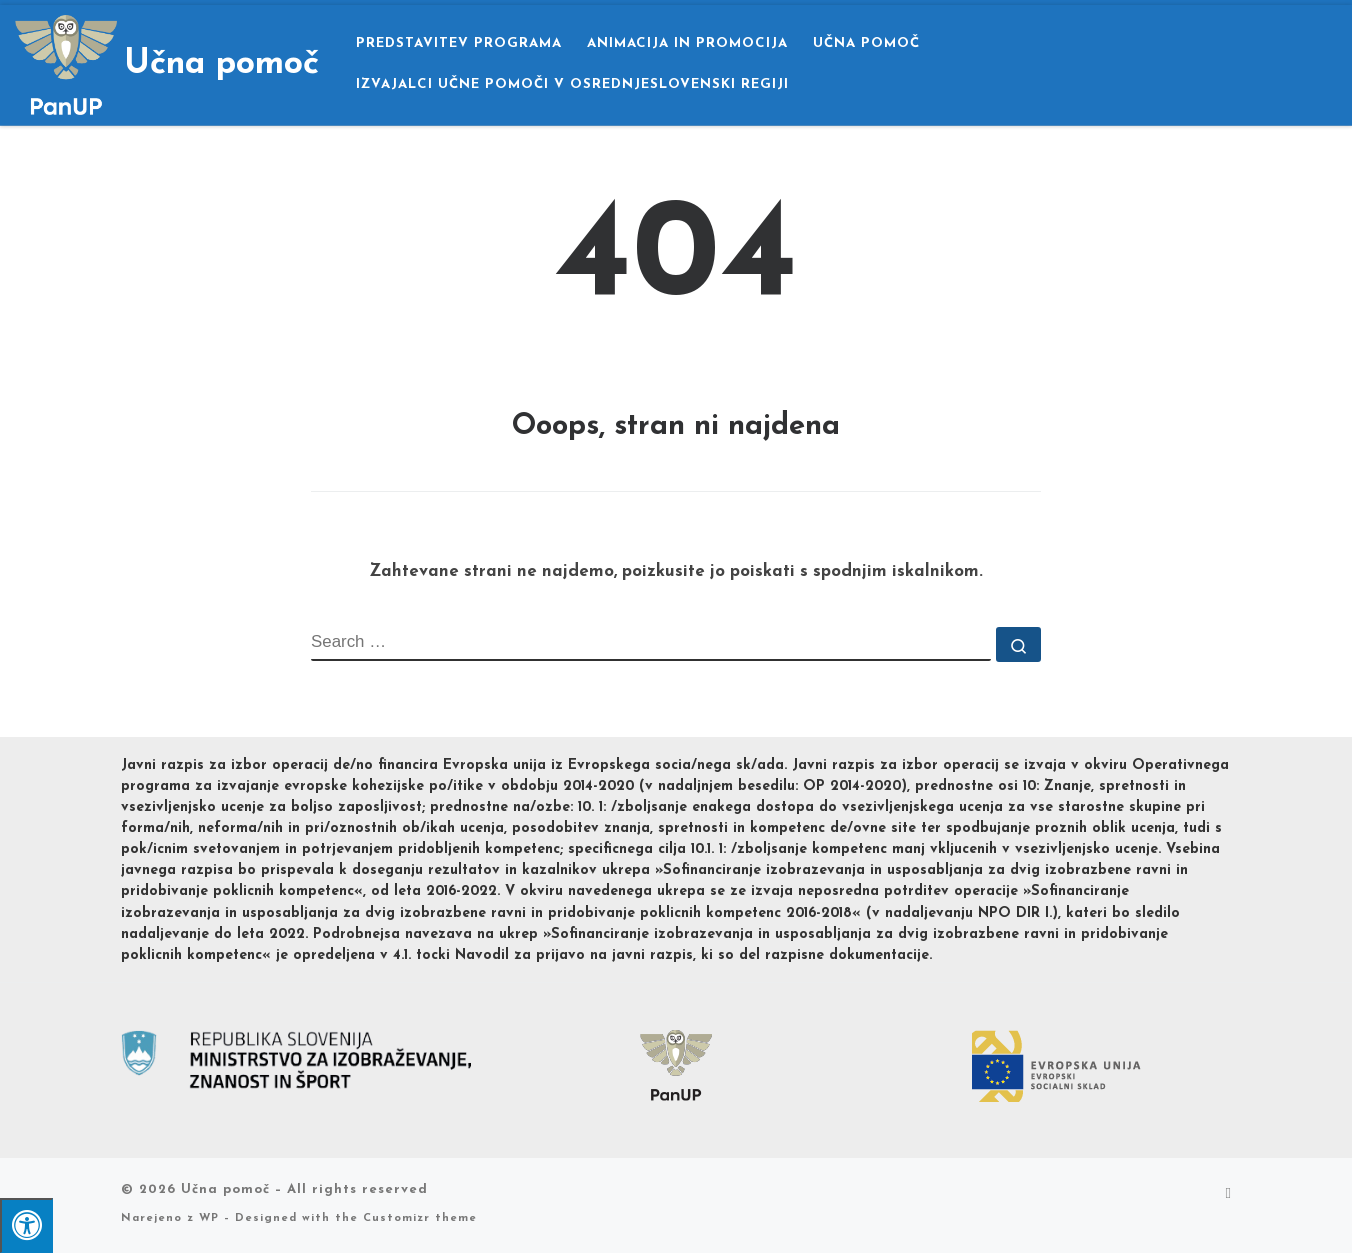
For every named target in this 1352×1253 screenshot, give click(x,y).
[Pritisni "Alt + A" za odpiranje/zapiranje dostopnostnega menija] (26, 1225)
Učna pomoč (225, 1189)
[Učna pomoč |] (66, 62)
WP (209, 1218)
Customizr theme (420, 1218)
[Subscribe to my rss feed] (1228, 1195)
